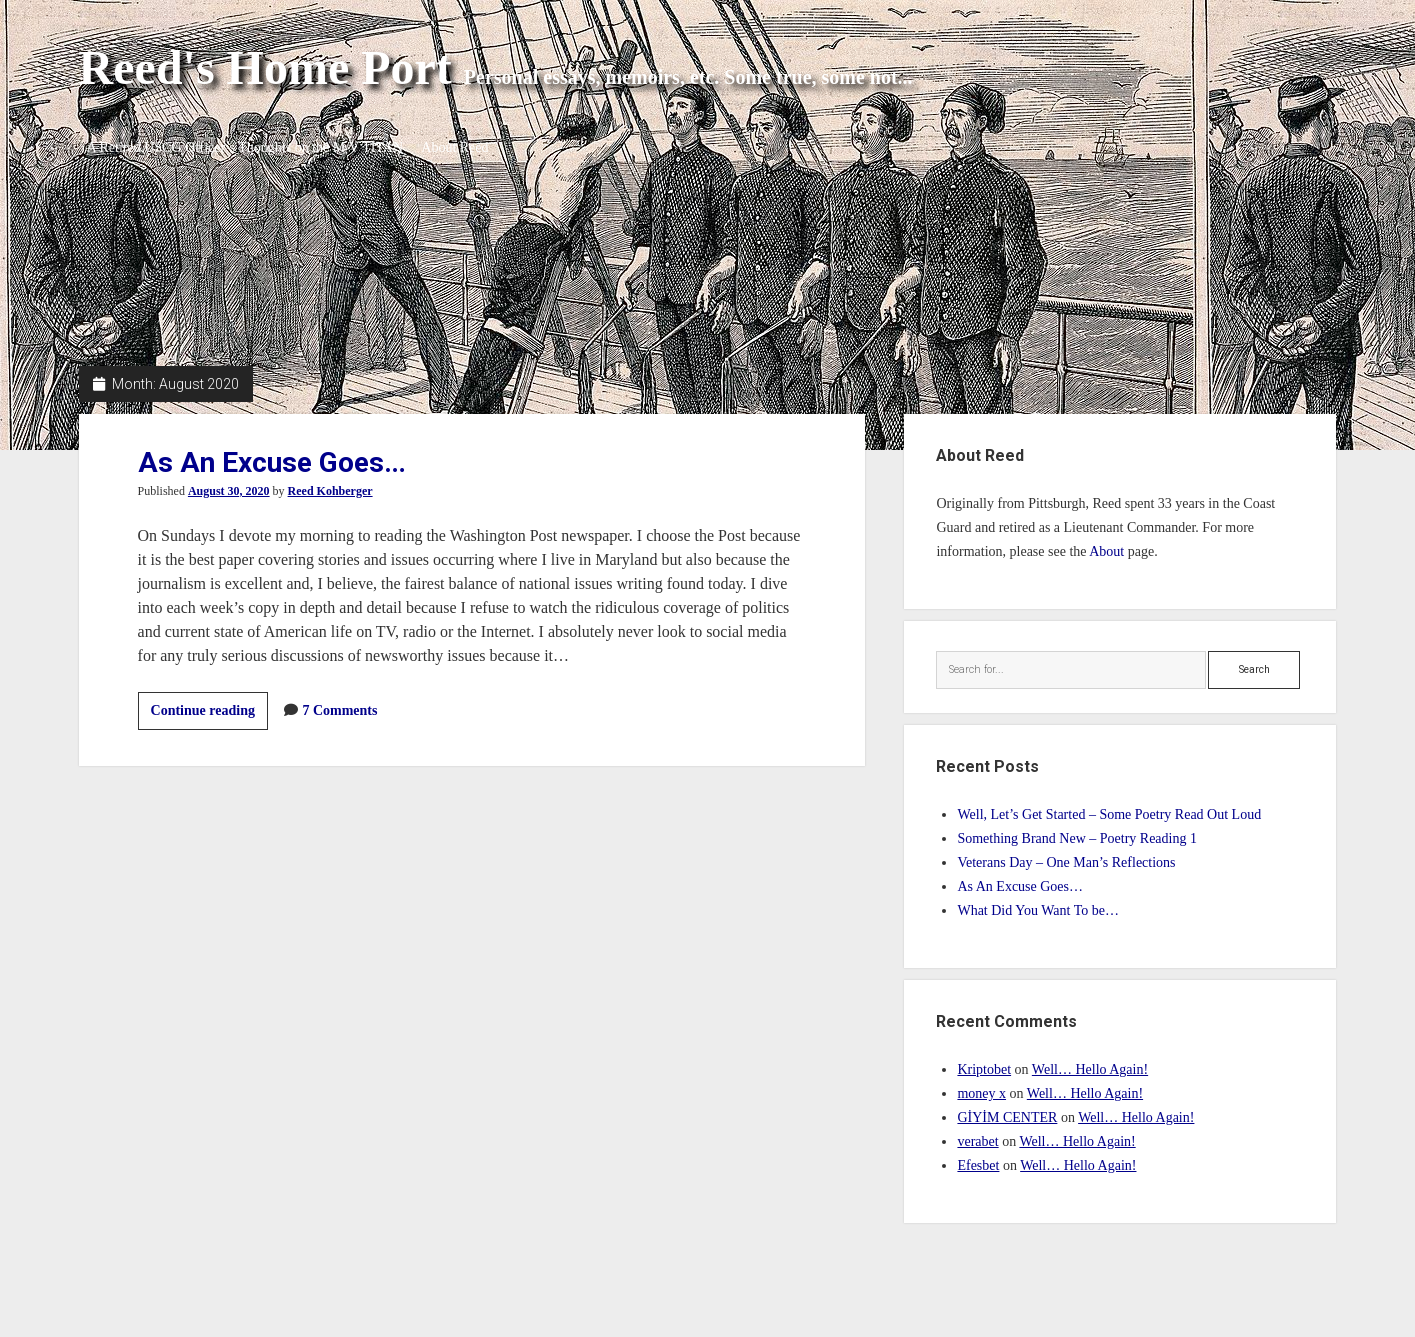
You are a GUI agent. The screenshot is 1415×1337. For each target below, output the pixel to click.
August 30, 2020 (229, 491)
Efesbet (978, 1165)
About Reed (462, 147)
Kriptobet (984, 1069)
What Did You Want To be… (1038, 910)
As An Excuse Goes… (272, 462)
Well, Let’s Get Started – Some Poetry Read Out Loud (1109, 814)
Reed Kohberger (330, 491)
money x (981, 1093)
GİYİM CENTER (1007, 1117)
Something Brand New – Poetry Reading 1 (1077, 838)
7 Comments (339, 710)
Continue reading (209, 714)
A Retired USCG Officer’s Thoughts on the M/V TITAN (245, 147)
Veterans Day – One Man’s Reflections (1066, 862)
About (1106, 551)
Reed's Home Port (265, 67)
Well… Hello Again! (1090, 1069)
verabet (977, 1141)
